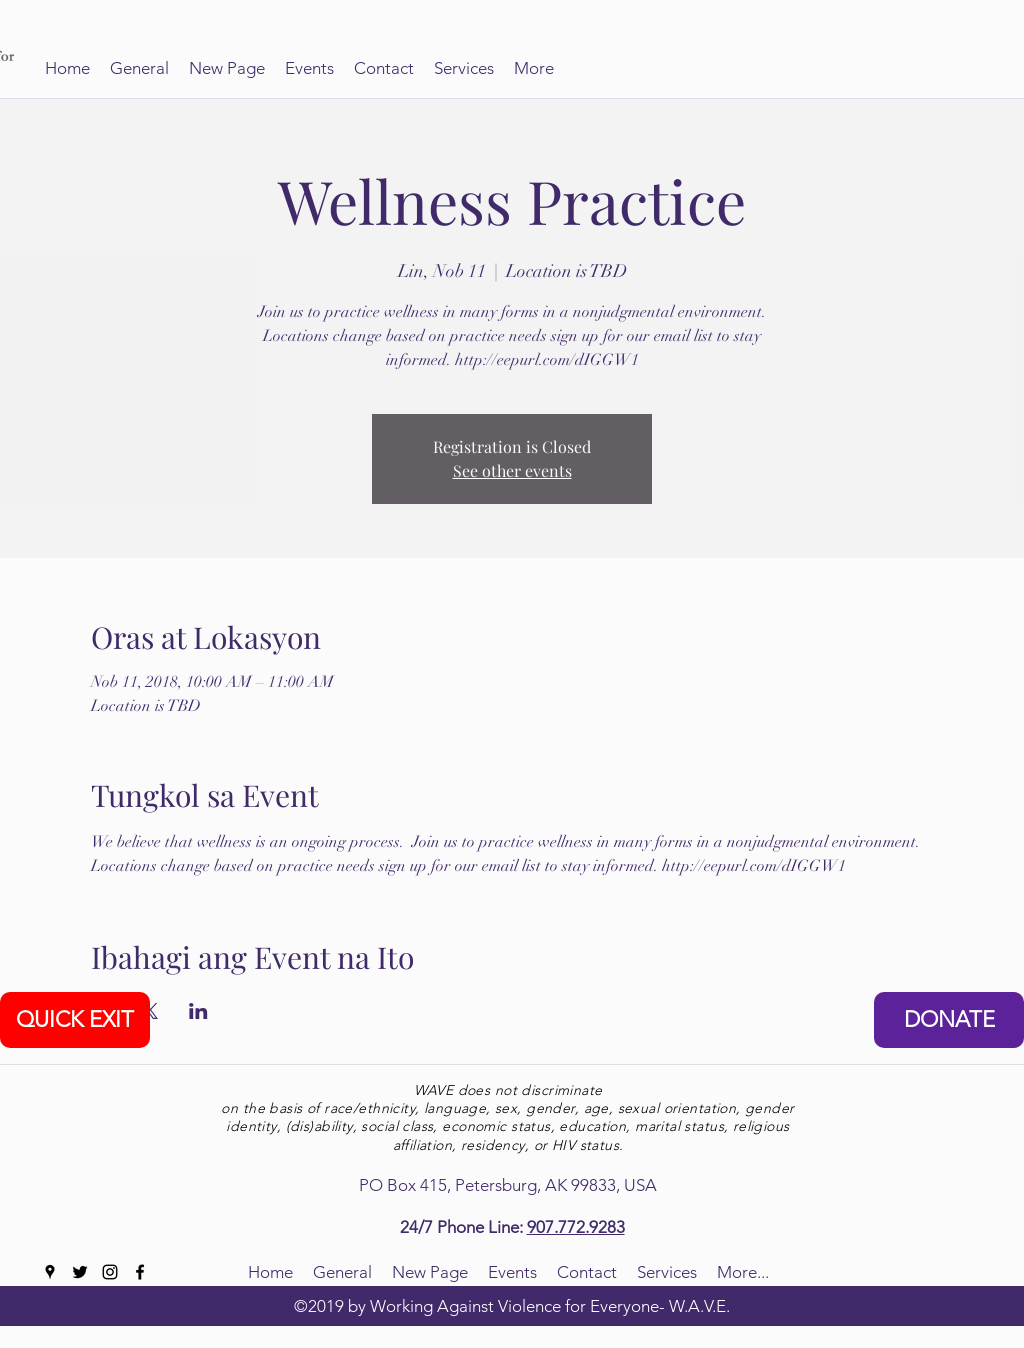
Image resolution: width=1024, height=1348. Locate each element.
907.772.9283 (576, 1227)
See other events (512, 470)
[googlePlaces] (50, 1272)
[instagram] (110, 1272)
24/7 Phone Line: (463, 1227)
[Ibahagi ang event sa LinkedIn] (198, 1011)
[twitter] (80, 1272)
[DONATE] (949, 1020)
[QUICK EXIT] (75, 1020)
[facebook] (140, 1272)
